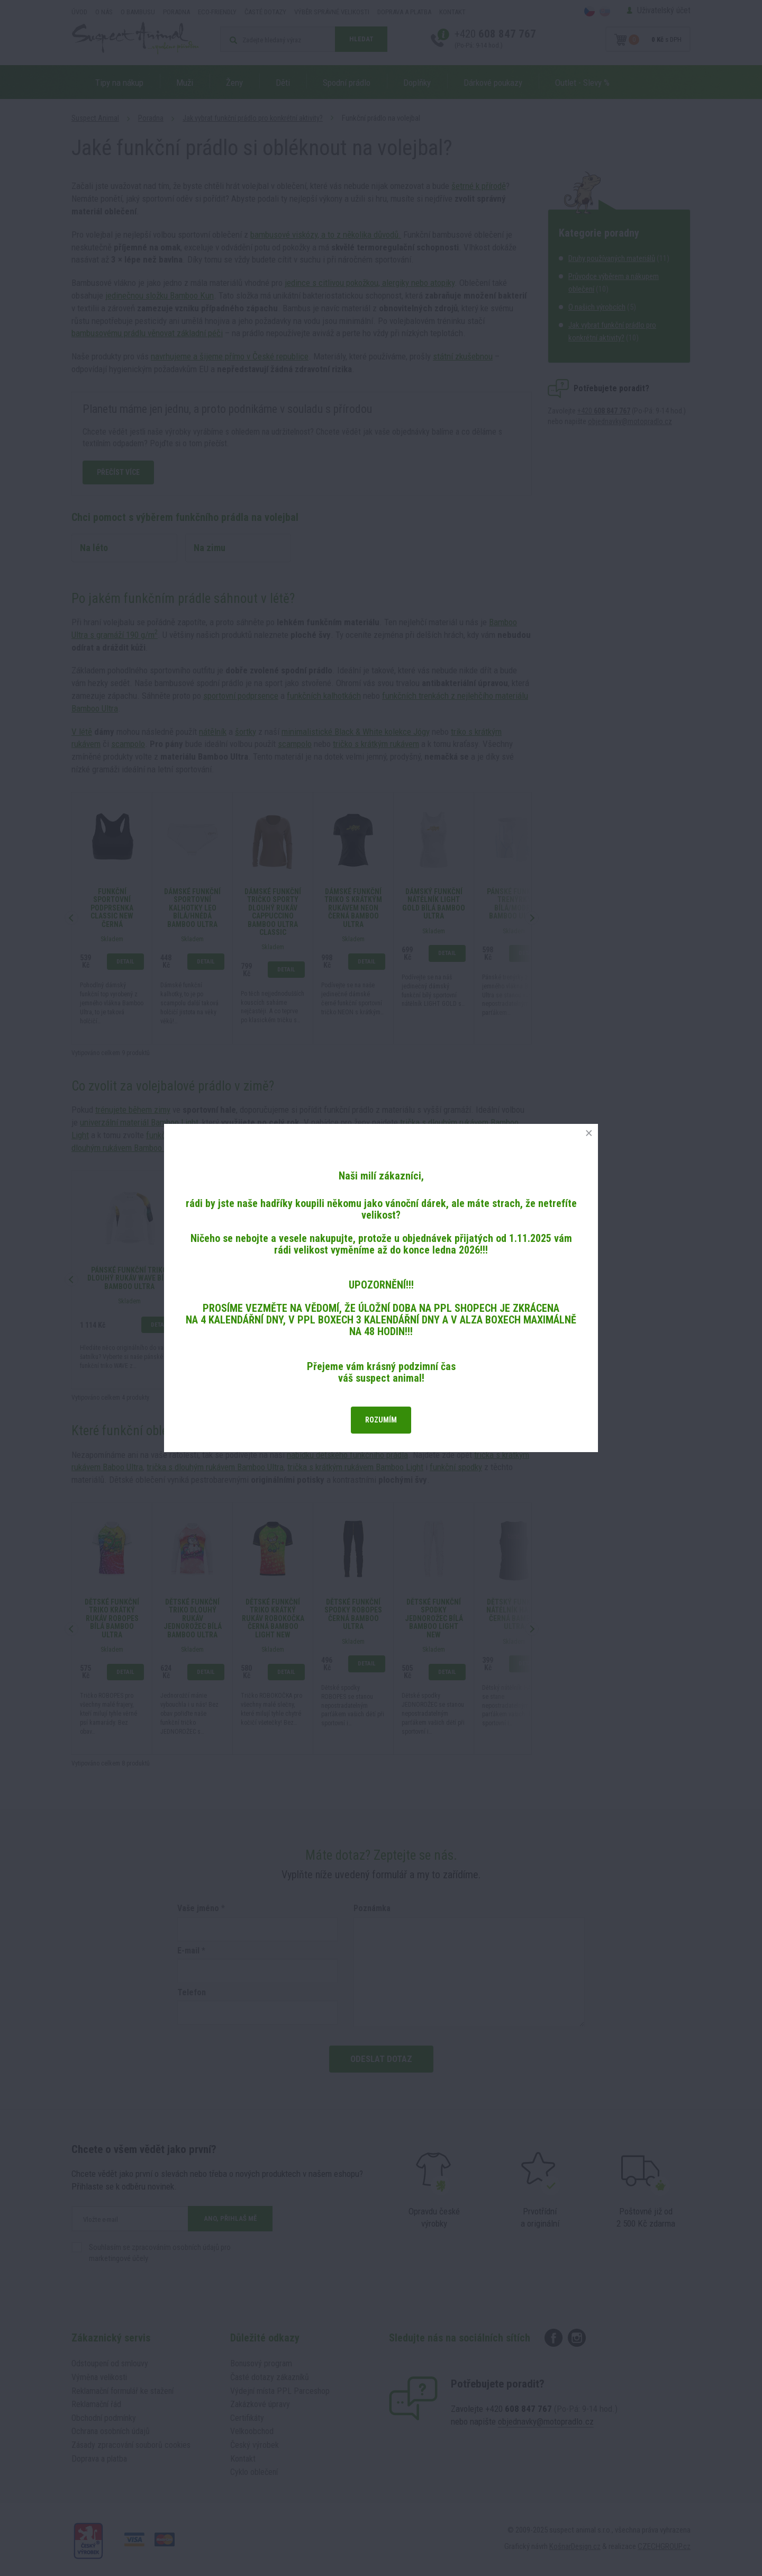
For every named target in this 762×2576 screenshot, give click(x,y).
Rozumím (381, 1420)
